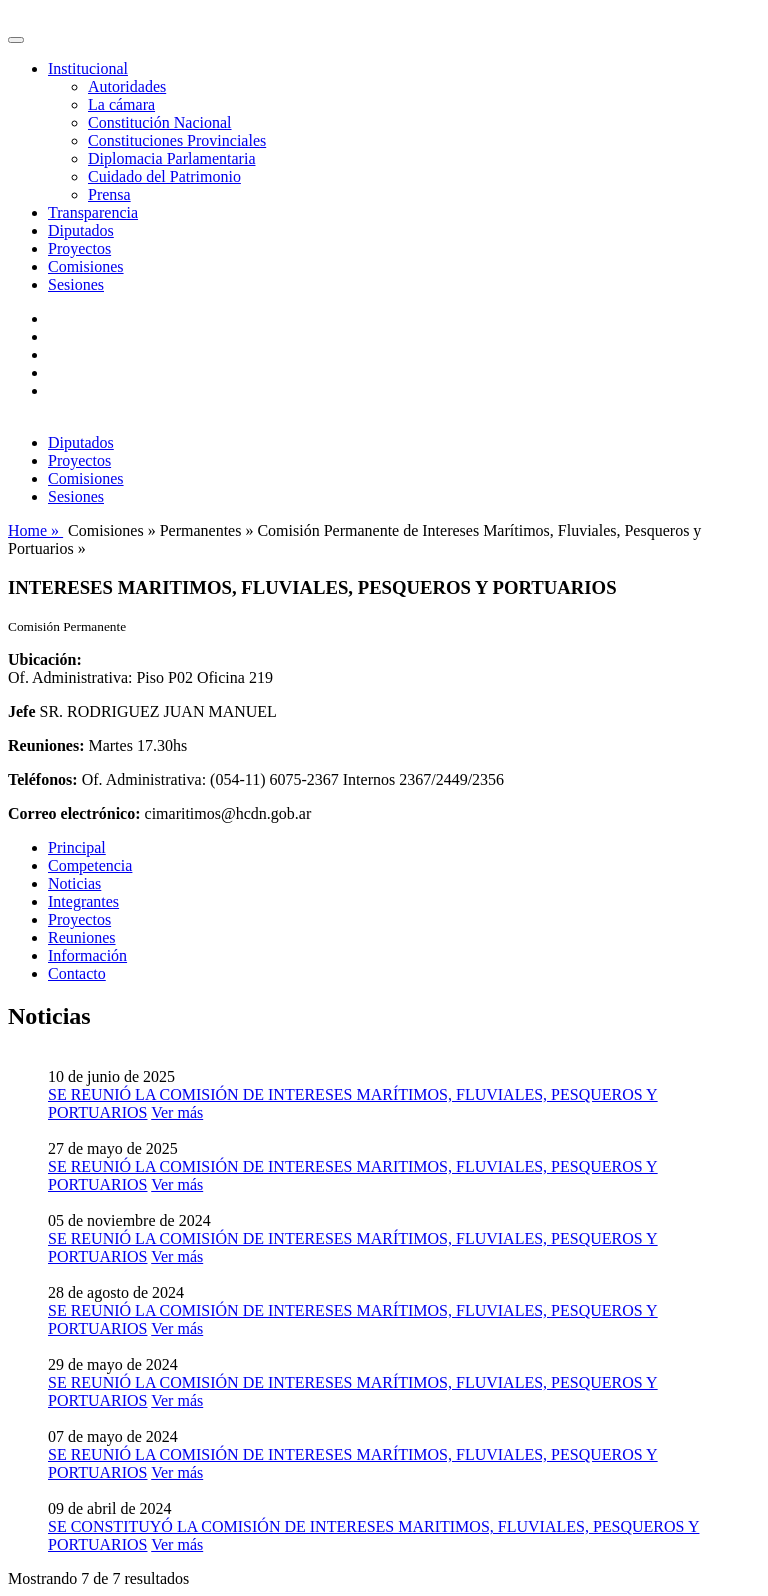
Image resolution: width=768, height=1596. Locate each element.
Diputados (81, 230)
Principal (77, 847)
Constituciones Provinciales (177, 140)
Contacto (77, 973)
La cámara (121, 104)
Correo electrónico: (74, 813)
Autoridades (127, 86)
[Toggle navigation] (16, 40)
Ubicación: (45, 659)
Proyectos (79, 248)
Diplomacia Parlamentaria (171, 158)
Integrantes (83, 901)
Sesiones (76, 284)
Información (87, 955)
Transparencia (93, 212)
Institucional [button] (88, 68)
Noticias (74, 883)
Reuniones (82, 937)
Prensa (109, 194)
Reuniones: (46, 745)
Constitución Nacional (160, 122)
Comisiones (86, 266)
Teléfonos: (43, 779)
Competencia (90, 865)
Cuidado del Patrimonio (164, 176)
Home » (35, 530)
